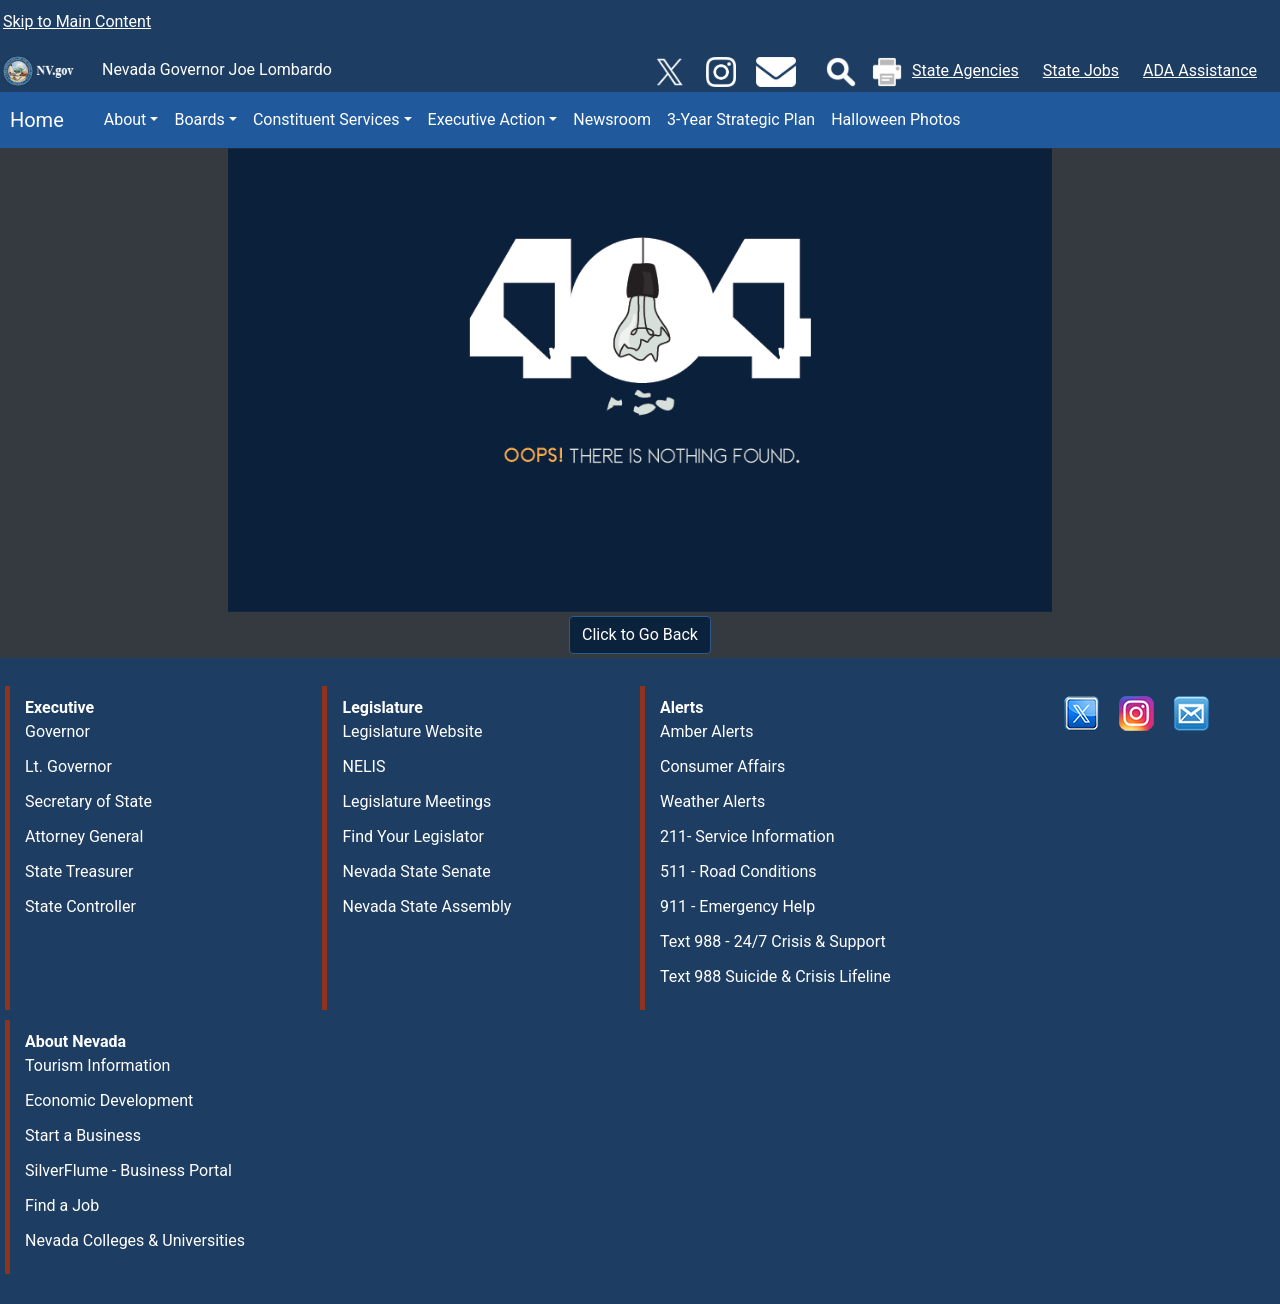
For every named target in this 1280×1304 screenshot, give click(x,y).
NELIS (363, 766)
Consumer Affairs (722, 766)
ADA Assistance (1200, 70)
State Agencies (965, 70)
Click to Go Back (640, 634)
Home (32, 120)
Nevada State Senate (416, 871)
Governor (57, 731)
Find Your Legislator (412, 836)
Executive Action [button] (487, 119)
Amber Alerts (706, 731)
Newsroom (612, 119)
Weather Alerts (712, 801)
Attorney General (84, 836)
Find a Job (62, 1205)
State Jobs (1081, 70)
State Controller (80, 906)
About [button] (125, 119)
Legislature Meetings (416, 801)
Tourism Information (97, 1065)
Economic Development (109, 1100)
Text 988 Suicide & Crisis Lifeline (775, 976)
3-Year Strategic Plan (741, 119)
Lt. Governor (68, 766)
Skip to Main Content (77, 21)
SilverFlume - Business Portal (128, 1170)
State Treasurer (79, 871)
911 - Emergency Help (737, 906)
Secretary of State (88, 801)
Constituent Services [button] (326, 119)
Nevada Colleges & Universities (135, 1240)
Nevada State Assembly (426, 906)
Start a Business (83, 1135)
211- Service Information (747, 836)
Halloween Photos (895, 119)
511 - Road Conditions (738, 871)
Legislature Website (412, 731)
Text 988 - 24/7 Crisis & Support (773, 941)
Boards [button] (199, 119)
